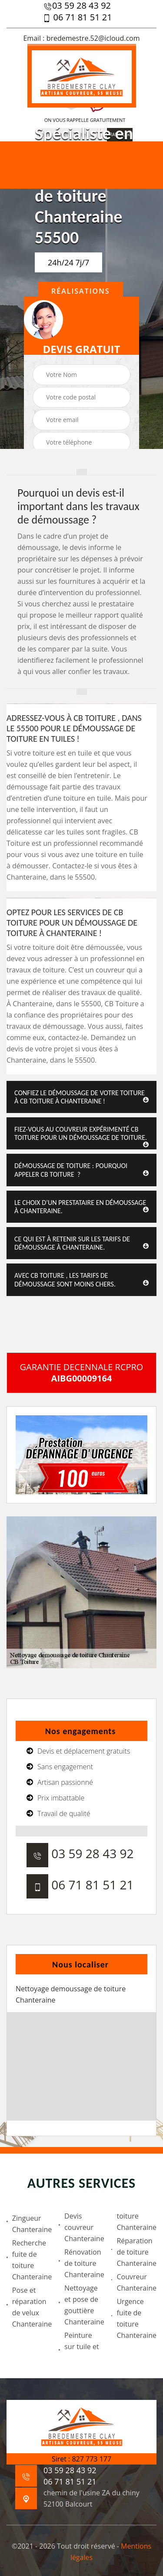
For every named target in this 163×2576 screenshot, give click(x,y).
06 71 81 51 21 (77, 17)
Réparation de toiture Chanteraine (133, 2252)
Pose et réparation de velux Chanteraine (29, 2307)
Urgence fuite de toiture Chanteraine (133, 2318)
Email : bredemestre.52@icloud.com (81, 38)
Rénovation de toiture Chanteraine (81, 2263)
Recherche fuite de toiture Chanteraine (29, 2259)
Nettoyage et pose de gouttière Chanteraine (81, 2305)
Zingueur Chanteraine (29, 2223)
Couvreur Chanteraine (133, 2282)
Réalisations (80, 291)
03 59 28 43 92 (77, 5)
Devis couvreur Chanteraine (81, 2227)
